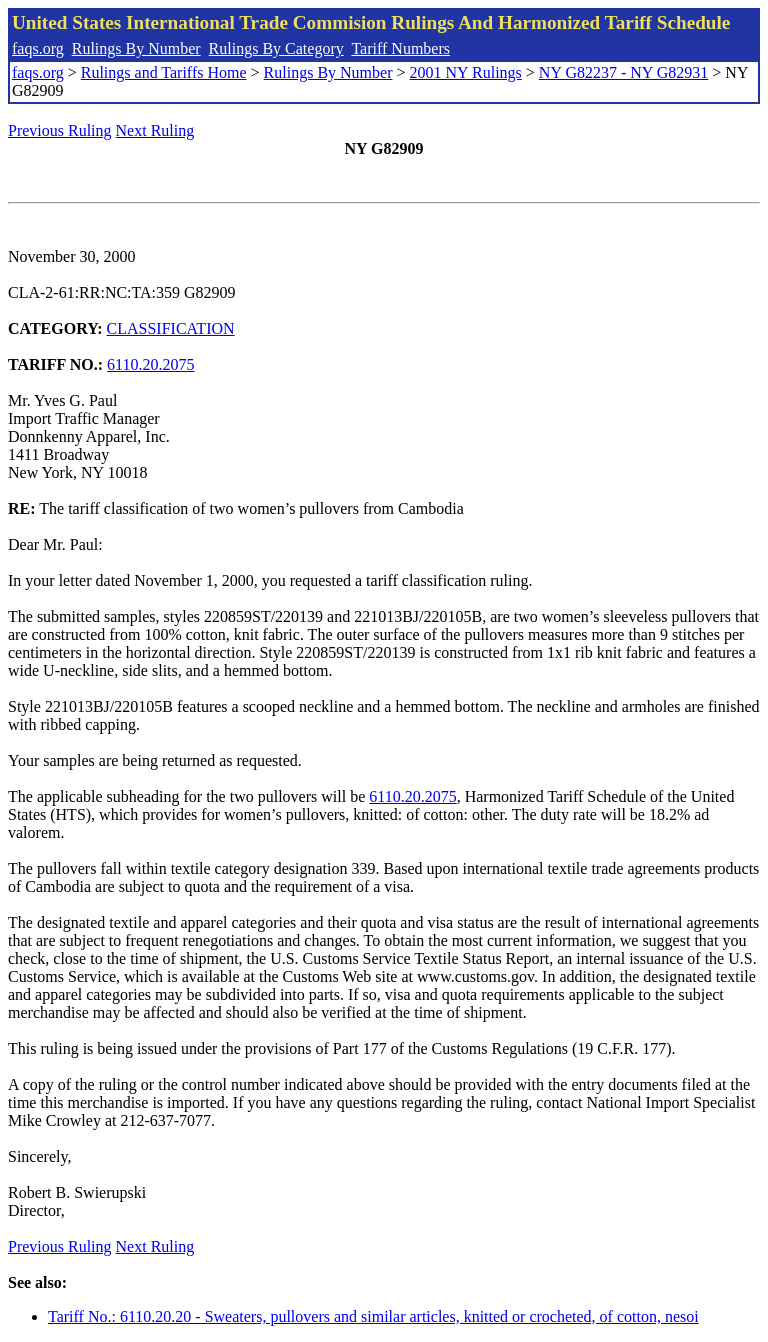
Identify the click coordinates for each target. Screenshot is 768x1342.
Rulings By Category (276, 48)
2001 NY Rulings (466, 72)
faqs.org (38, 48)
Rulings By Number (136, 48)
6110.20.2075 (150, 364)
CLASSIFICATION (171, 328)
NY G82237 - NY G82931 (623, 72)
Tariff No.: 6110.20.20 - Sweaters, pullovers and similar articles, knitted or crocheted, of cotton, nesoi (373, 1316)
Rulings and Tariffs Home (164, 72)
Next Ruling (155, 130)
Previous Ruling (60, 130)
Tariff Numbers (400, 48)
